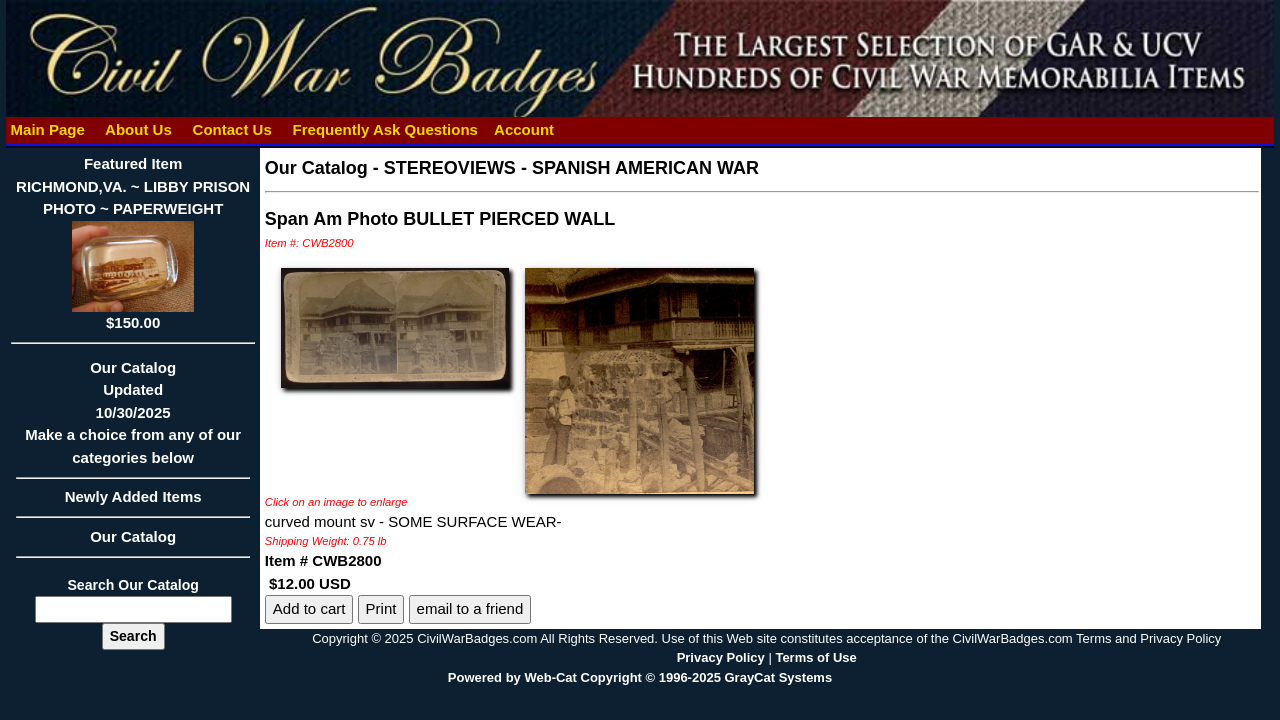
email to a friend (470, 608)
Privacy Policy (721, 657)
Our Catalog (133, 536)
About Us (138, 129)
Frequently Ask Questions (385, 129)
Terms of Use (815, 657)
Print (381, 608)
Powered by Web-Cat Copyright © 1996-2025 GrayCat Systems (640, 677)
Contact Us (232, 129)
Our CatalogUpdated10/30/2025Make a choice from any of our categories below (132, 419)
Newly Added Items (132, 503)
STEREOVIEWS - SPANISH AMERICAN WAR (571, 168)
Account (524, 129)
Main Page (47, 129)
